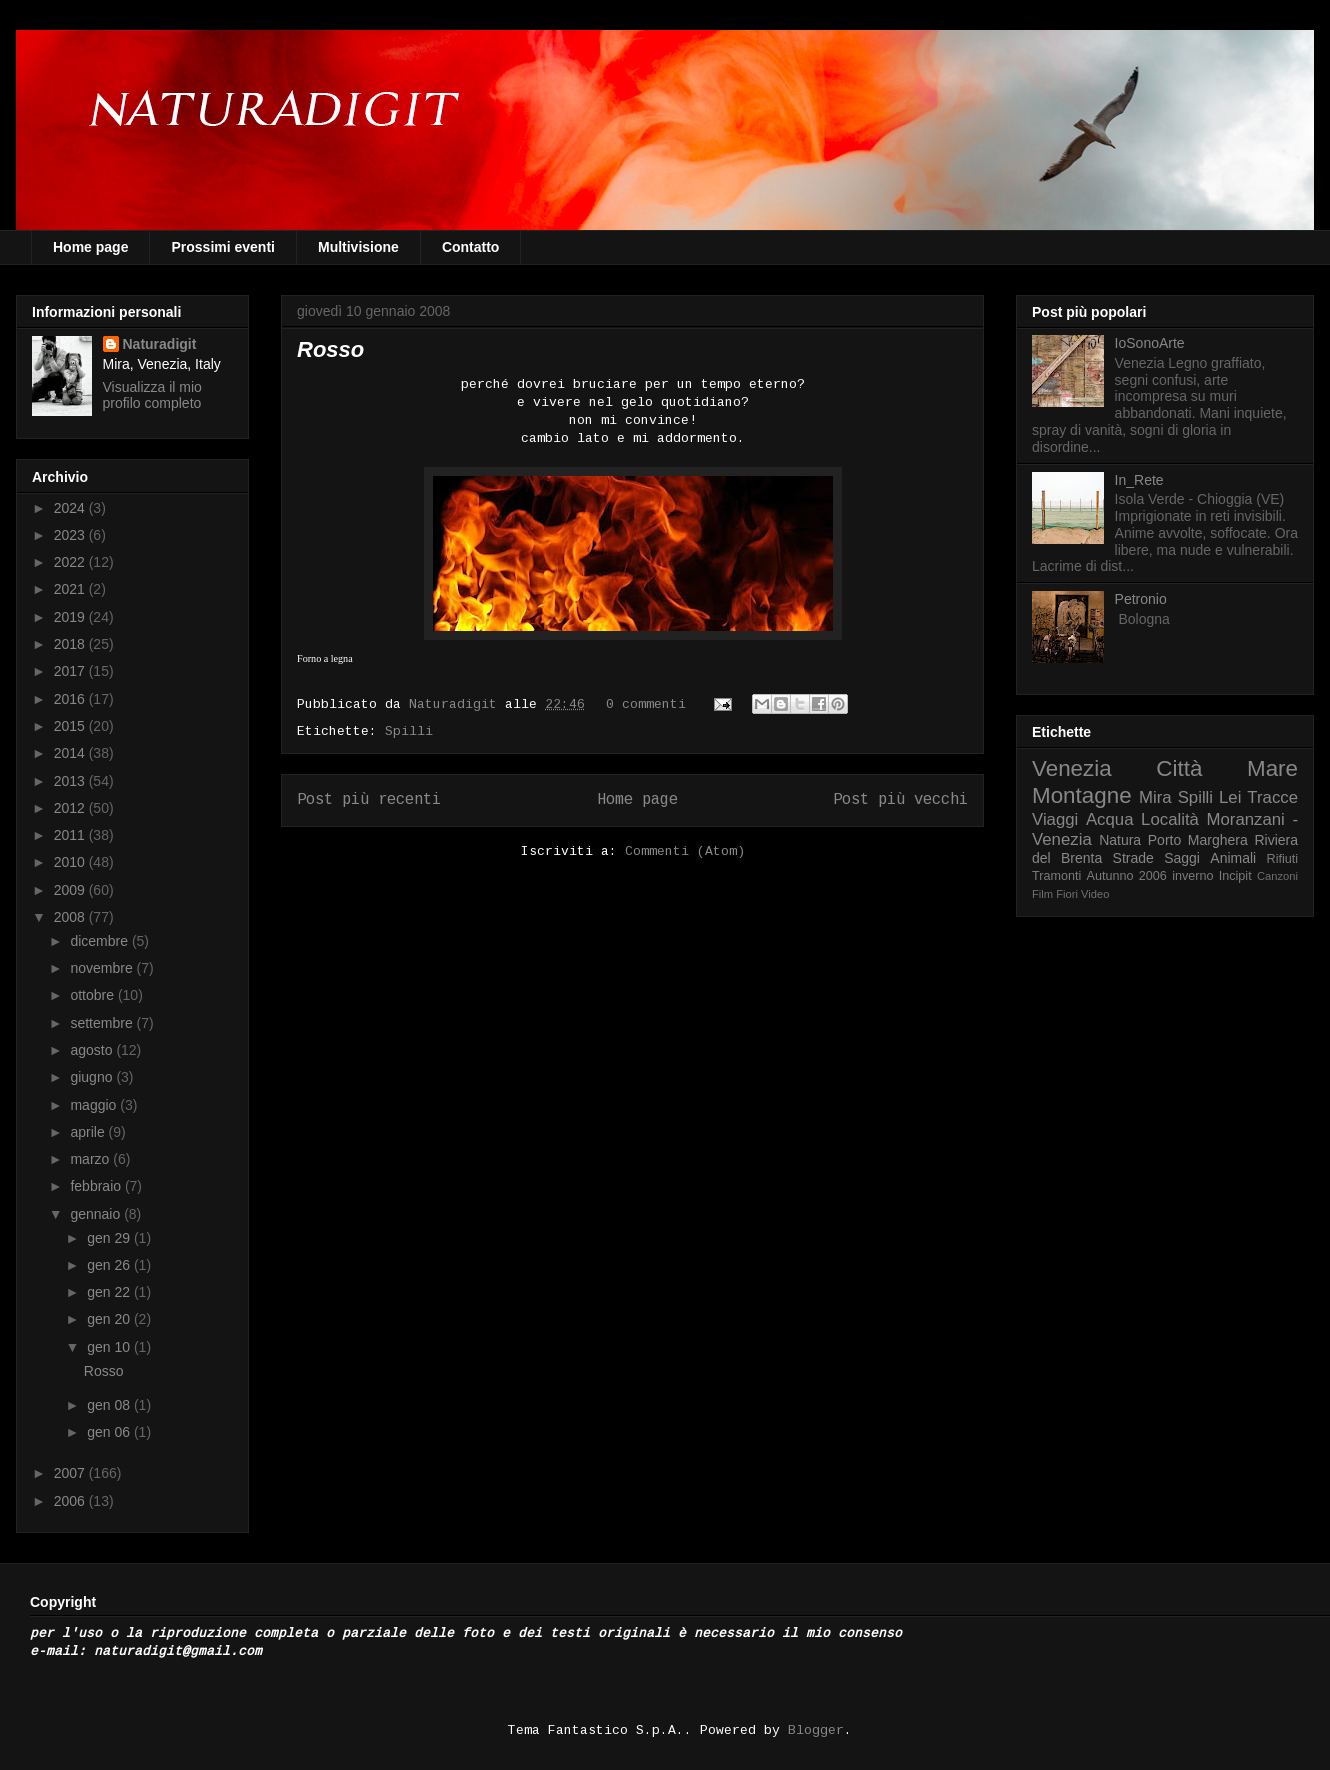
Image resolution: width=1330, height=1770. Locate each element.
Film (1042, 894)
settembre (103, 1023)
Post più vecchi (900, 800)
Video (1095, 894)
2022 (71, 562)
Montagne (1082, 795)
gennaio (97, 1214)
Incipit (1235, 876)
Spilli (409, 731)
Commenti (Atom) (685, 851)
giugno (93, 1077)
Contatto (471, 247)
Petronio (1141, 599)
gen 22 (110, 1292)
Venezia (1072, 768)
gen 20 (110, 1319)
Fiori (1067, 894)
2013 (71, 781)
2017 (71, 671)
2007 (71, 1473)
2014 (71, 753)
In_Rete (1139, 480)
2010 (71, 862)
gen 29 (110, 1238)
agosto (93, 1050)
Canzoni (1277, 876)
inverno (1192, 876)
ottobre (93, 995)
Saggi (1182, 858)
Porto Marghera (1198, 840)
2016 (71, 699)
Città (1179, 768)
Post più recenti (369, 800)
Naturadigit (457, 704)
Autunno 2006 (1127, 876)
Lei (1230, 797)
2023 (71, 535)
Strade (1133, 858)
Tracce (1272, 797)
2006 (71, 1501)
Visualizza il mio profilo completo (152, 395)
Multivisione (358, 247)
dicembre (100, 941)
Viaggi (1055, 819)
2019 (71, 617)
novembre (103, 968)
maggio (95, 1105)
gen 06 (110, 1432)
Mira (1155, 797)
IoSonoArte (1150, 343)
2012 (71, 808)
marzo (91, 1159)
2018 (71, 644)
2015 (71, 726)
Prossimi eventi (223, 247)
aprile (89, 1132)
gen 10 (110, 1347)
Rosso (330, 349)
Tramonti (1056, 876)
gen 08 (110, 1405)
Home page (90, 247)
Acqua (1110, 819)
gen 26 (110, 1265)
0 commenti (646, 704)
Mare (1272, 768)
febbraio (97, 1186)
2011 (71, 835)
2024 (71, 508)
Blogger (816, 1730)
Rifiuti (1283, 859)
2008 (71, 917)
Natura (1120, 840)
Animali (1233, 858)
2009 (71, 890)
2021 (71, 589)
